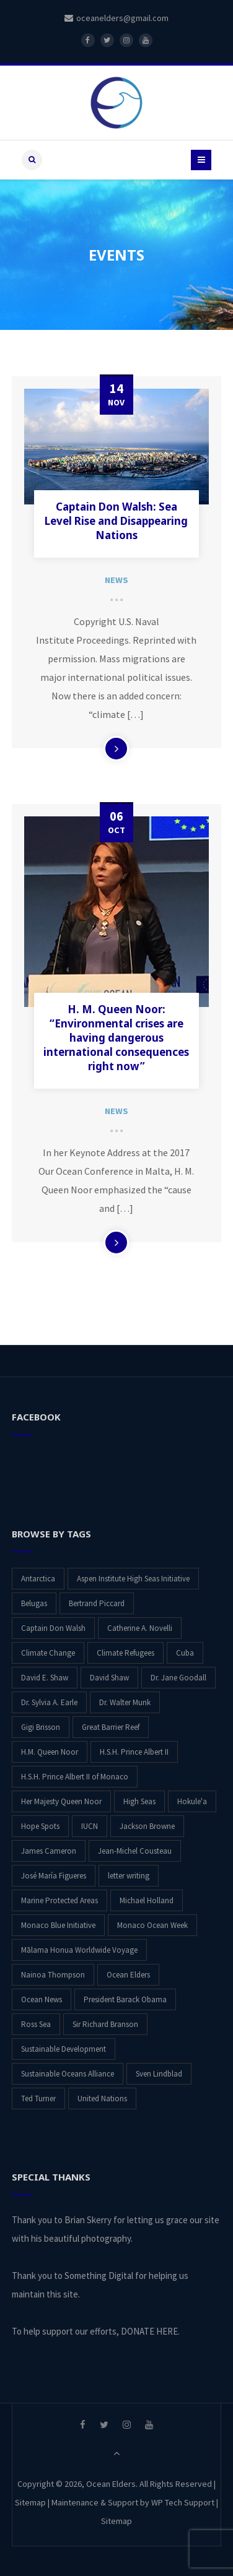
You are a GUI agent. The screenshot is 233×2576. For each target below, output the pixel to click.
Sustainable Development (63, 2048)
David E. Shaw (44, 1677)
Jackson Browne (147, 1825)
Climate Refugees (125, 1652)
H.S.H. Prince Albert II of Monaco (74, 1776)
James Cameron (48, 1850)
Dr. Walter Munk (125, 1701)
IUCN (89, 1825)
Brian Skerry (88, 2219)
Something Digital (98, 2275)
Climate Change (48, 1652)
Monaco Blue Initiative (58, 1924)
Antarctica (38, 1578)
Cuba (185, 1652)
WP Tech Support (182, 2501)
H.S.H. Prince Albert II (134, 1751)
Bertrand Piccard (97, 1602)
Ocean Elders (128, 1974)
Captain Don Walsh (53, 1627)
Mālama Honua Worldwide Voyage (79, 1949)
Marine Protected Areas (59, 1900)
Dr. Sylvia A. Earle (49, 1701)
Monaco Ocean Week (152, 1924)
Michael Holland (147, 1900)
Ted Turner (38, 2098)
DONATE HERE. (150, 2330)
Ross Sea (36, 2023)
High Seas (139, 1801)
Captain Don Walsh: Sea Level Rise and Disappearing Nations (116, 520)
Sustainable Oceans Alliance (67, 2073)
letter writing (128, 1875)
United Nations (102, 2098)
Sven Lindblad (159, 2073)
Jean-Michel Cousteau (135, 1850)
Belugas (34, 1602)
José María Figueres (53, 1875)
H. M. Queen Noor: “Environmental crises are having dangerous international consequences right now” (116, 1038)
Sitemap (30, 2501)
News (116, 580)
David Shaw (109, 1677)
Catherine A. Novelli (139, 1627)
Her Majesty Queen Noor (61, 1801)
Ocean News (41, 1999)
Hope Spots (40, 1825)
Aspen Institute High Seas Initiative (133, 1578)
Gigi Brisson (40, 1726)
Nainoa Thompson (53, 1974)
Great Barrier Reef (110, 1726)
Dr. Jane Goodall (178, 1677)
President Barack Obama (125, 1999)
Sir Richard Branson (105, 2023)
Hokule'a (192, 1801)
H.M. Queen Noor (49, 1751)
